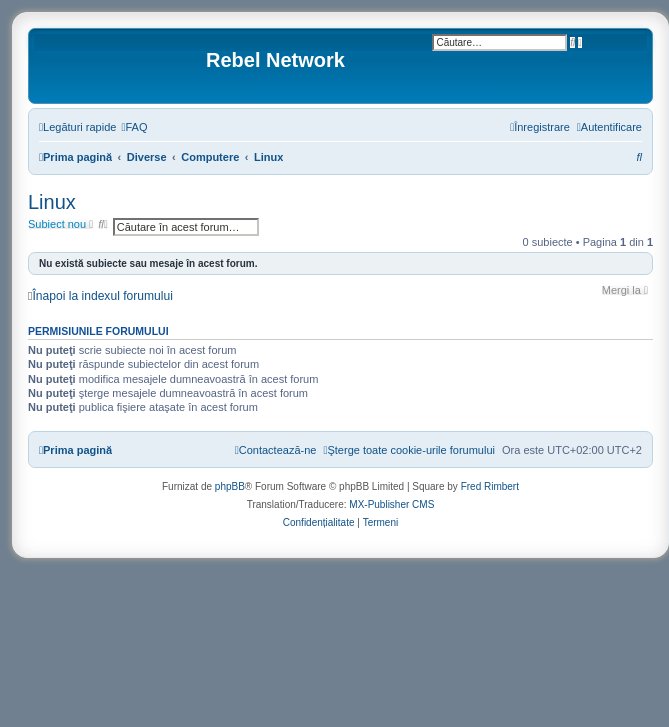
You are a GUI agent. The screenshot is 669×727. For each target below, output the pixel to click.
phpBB (230, 486)
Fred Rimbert (490, 486)
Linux (52, 202)
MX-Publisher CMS (391, 504)
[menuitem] (134, 127)
